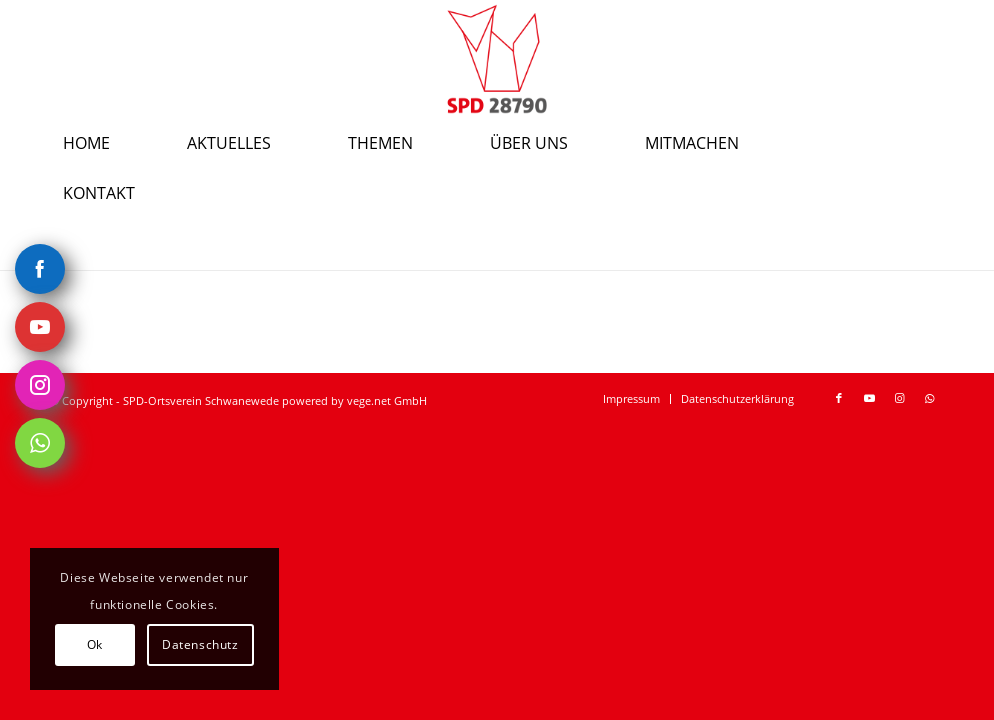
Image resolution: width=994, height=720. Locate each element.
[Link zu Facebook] (839, 398)
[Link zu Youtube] (869, 398)
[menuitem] (112, 143)
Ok (95, 644)
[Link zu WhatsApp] (929, 398)
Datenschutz (200, 644)
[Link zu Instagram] (899, 398)
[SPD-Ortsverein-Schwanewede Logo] (497, 59)
